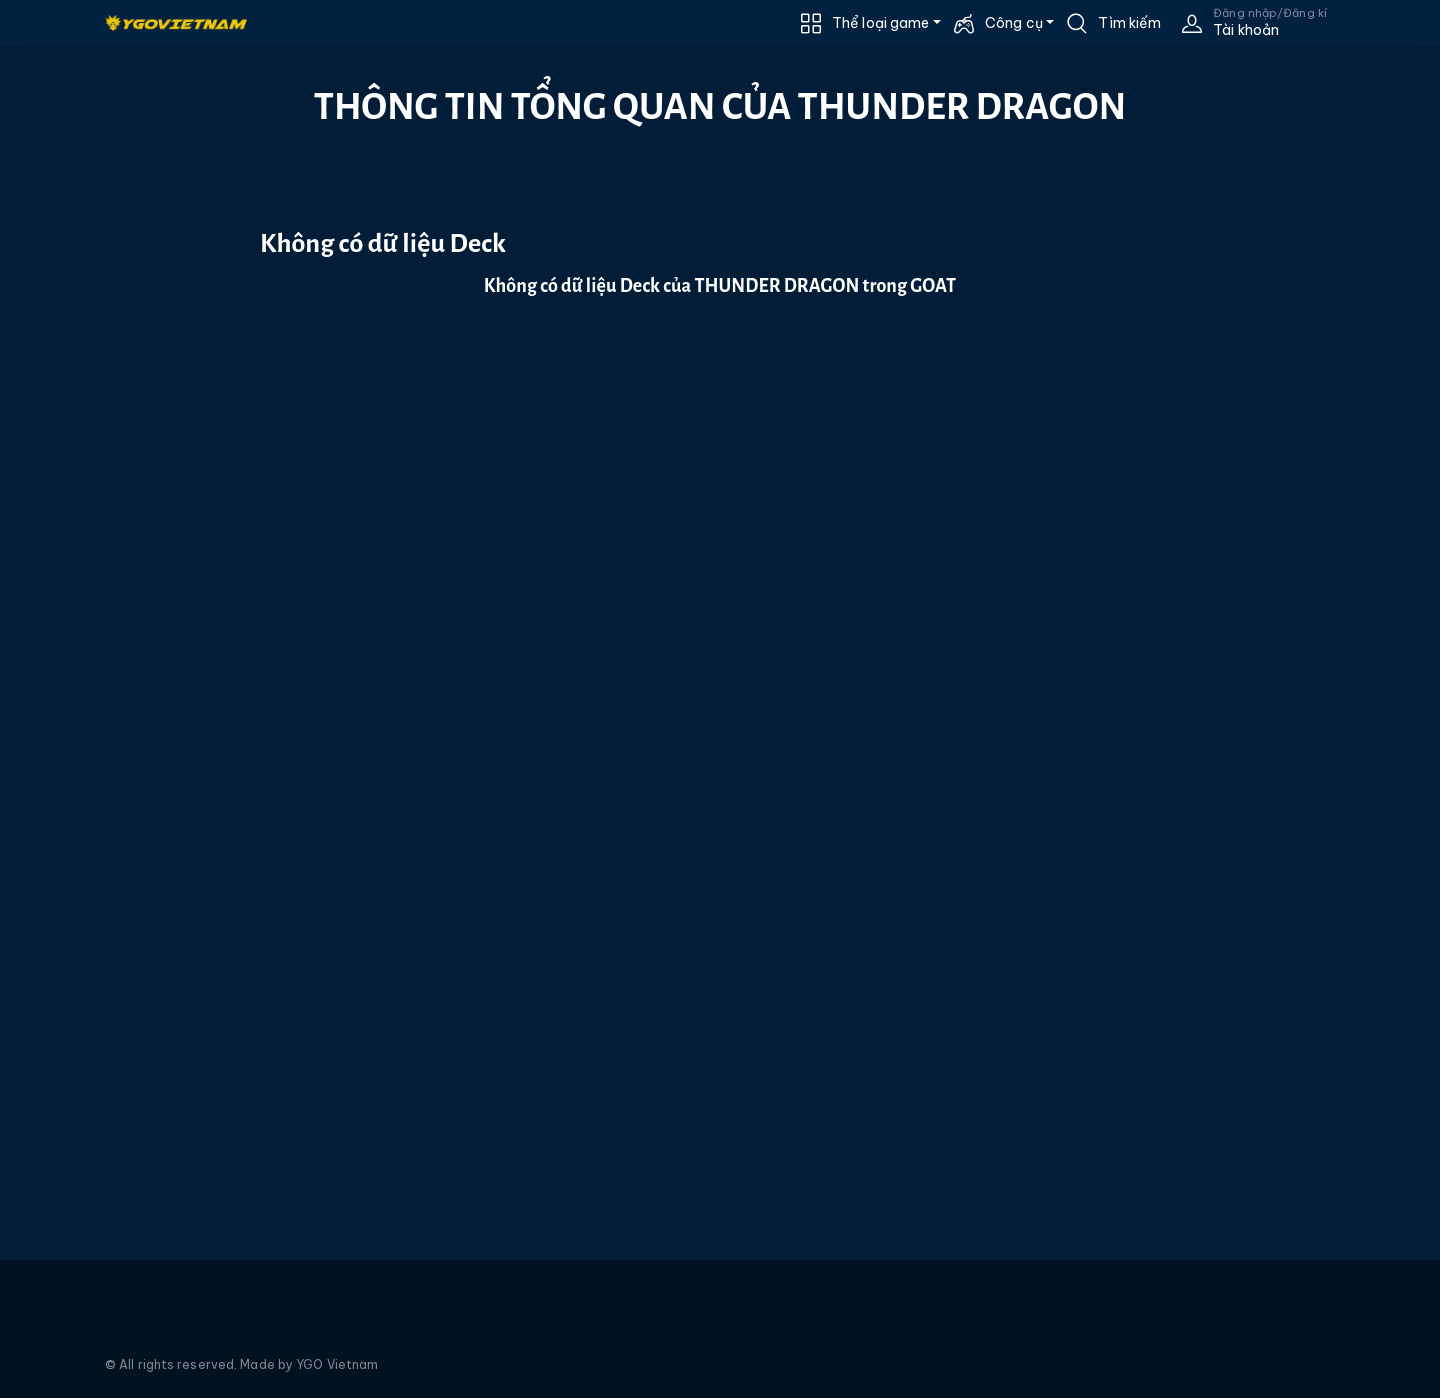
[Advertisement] (107, 407)
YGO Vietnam (337, 1364)
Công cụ (1014, 23)
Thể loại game (880, 23)
